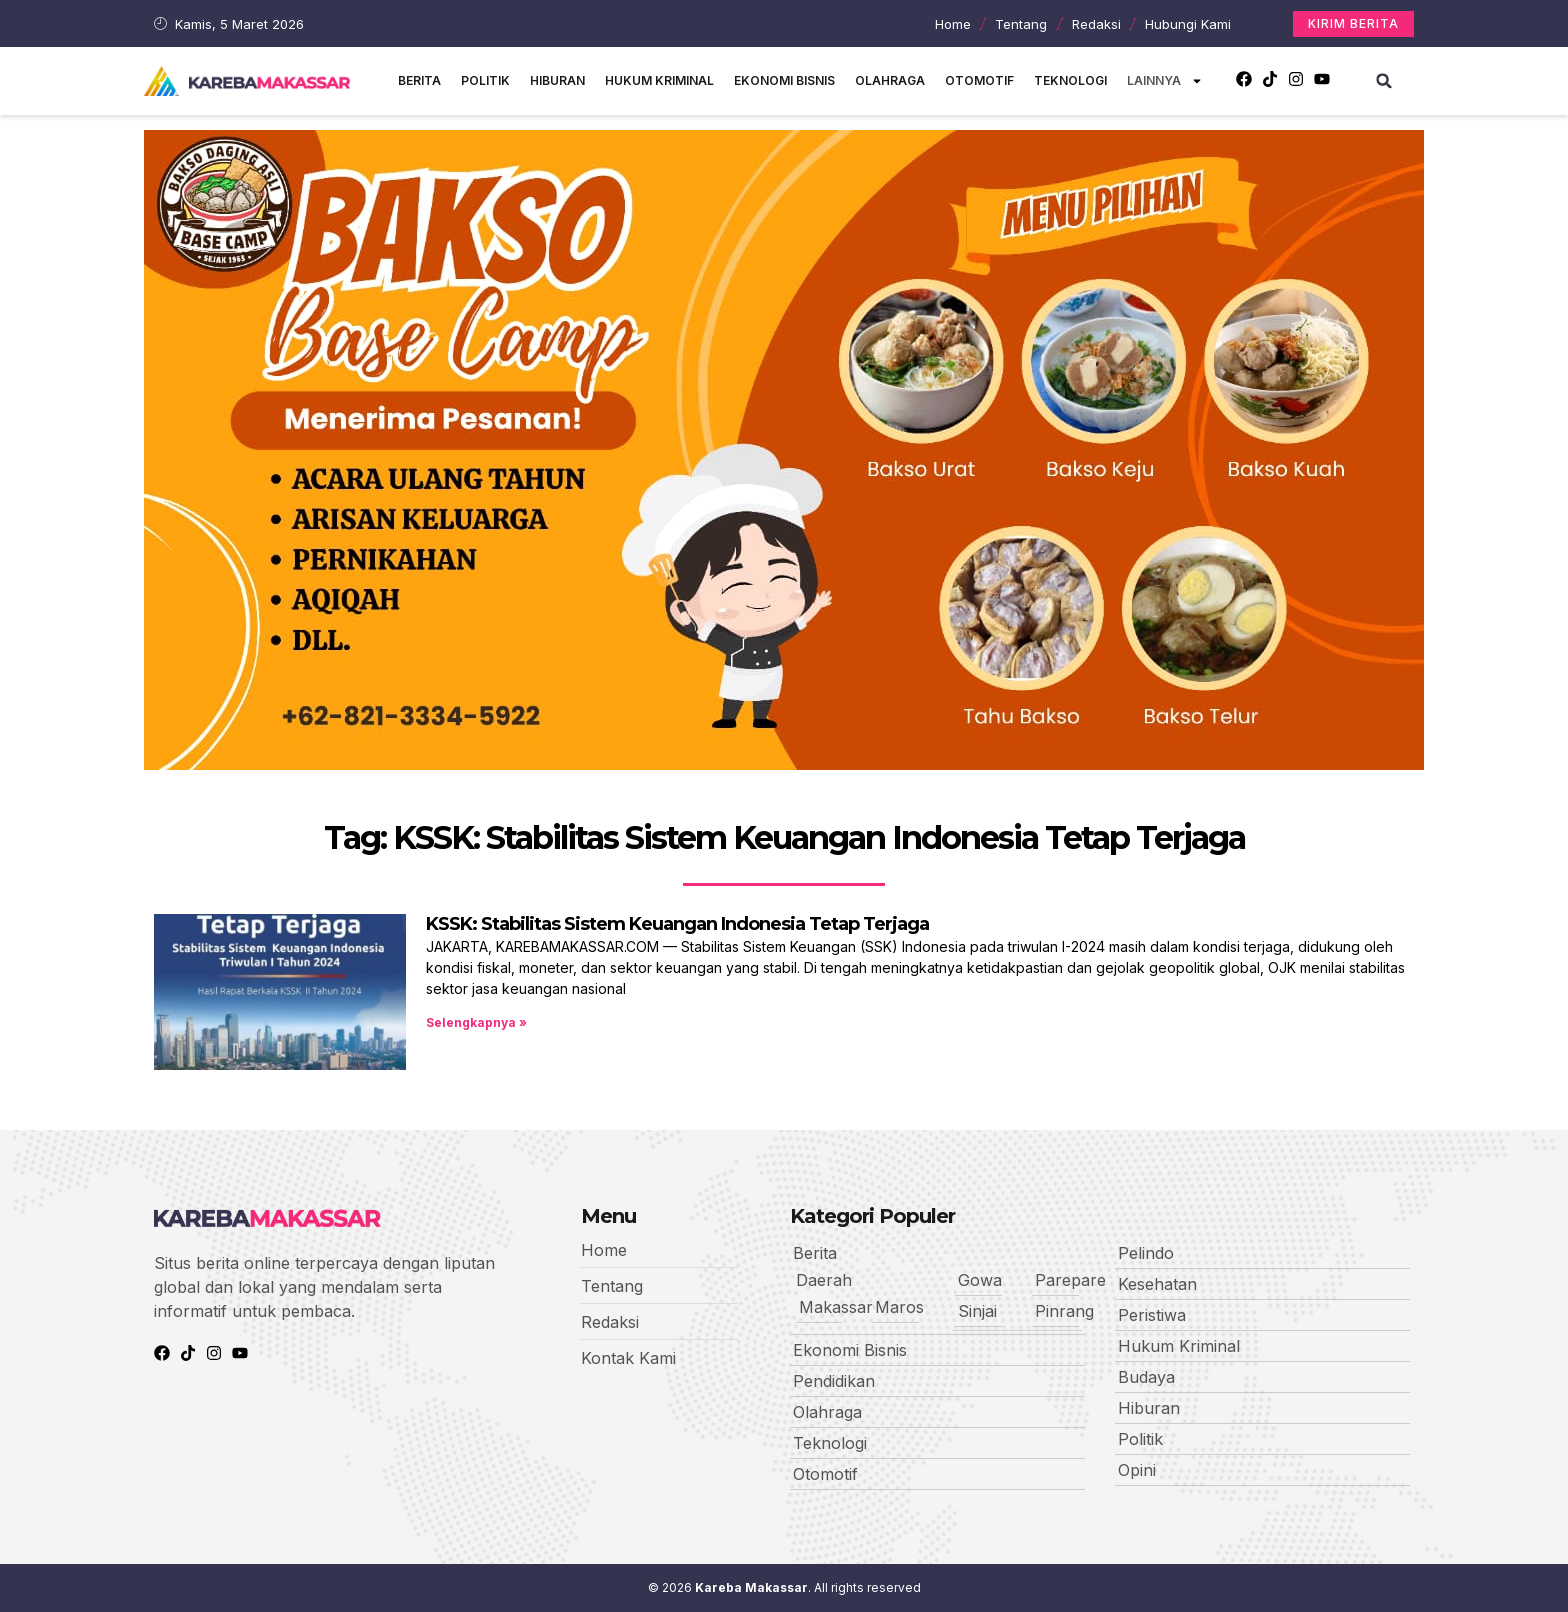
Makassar (836, 1307)
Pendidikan (834, 1381)
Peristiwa (1152, 1315)
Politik (485, 80)
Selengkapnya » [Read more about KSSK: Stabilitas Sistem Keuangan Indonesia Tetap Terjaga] (476, 1022)
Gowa (980, 1280)
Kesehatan (1157, 1284)
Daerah (824, 1280)
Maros (899, 1307)
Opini (1137, 1470)
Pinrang (1064, 1311)
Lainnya (1165, 81)
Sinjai (977, 1311)
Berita (419, 80)
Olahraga (890, 80)
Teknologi (1070, 80)
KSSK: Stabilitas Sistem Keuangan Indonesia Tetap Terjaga (677, 924)
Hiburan (557, 80)
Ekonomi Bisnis (784, 80)
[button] (1384, 81)
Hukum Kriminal (659, 80)
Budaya (1146, 1377)
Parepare (1070, 1280)
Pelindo (1146, 1253)
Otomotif (979, 80)
